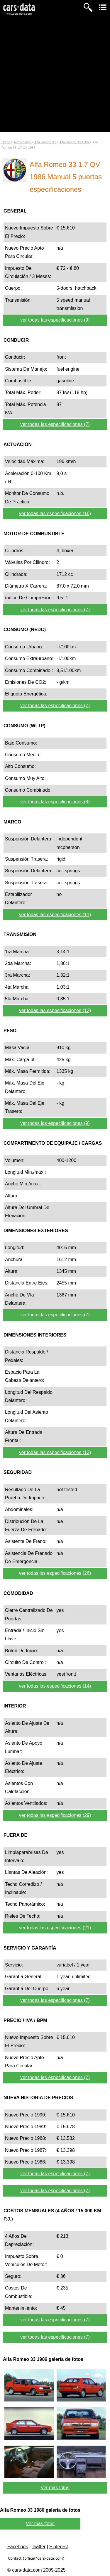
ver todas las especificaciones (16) (55, 513)
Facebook (17, 2546)
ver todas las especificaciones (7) (55, 424)
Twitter (38, 2546)
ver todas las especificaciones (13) (55, 1452)
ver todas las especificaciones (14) (55, 1686)
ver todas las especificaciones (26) (55, 1573)
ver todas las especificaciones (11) (55, 914)
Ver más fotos (55, 2487)
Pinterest (58, 2546)
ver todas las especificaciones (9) (55, 319)
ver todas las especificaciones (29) (55, 1815)
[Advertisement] (55, 77)
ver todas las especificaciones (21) (55, 1927)
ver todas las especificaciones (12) (55, 1010)
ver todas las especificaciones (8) (55, 801)
